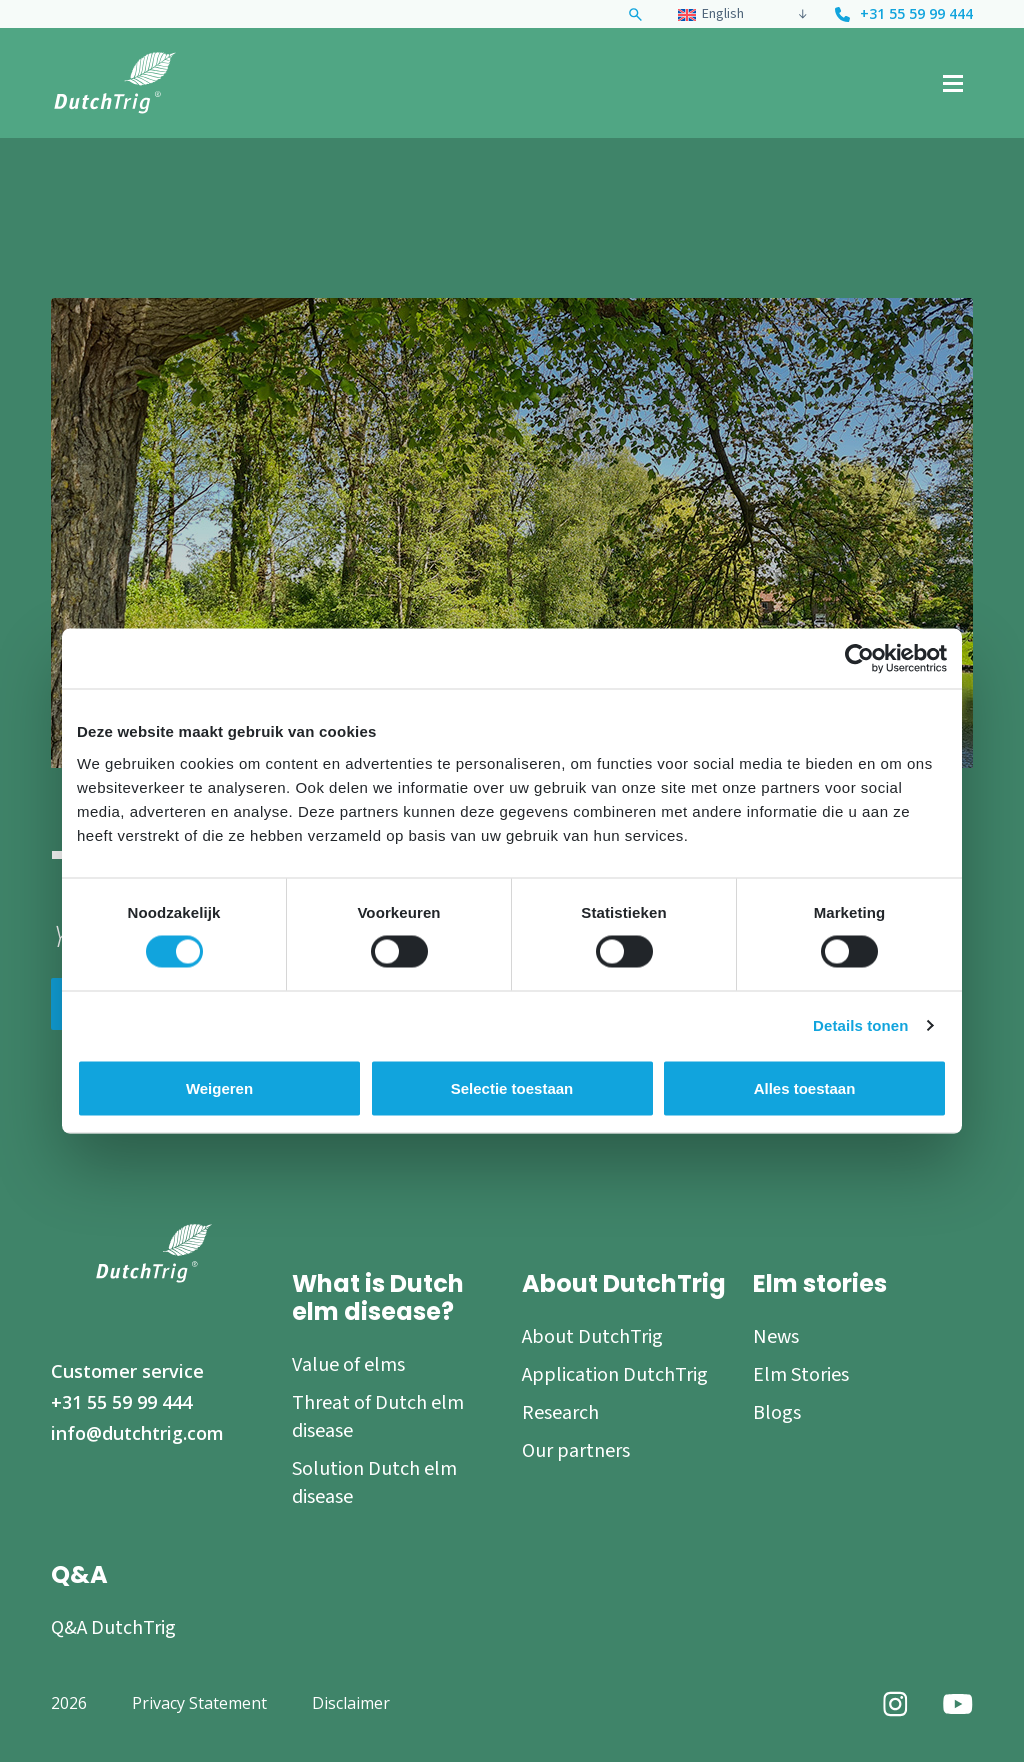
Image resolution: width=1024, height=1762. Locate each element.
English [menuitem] (723, 14)
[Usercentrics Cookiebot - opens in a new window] (859, 659)
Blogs (777, 1413)
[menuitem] (732, 14)
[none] (739, 14)
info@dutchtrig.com (137, 1433)
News (776, 1337)
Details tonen (860, 1025)
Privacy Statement (199, 1703)
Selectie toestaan (512, 1088)
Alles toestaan (805, 1088)
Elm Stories (801, 1375)
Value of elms (348, 1365)
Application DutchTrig (615, 1375)
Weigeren (219, 1088)
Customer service (127, 1371)
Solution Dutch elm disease (374, 1483)
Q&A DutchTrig (113, 1628)
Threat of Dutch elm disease (378, 1417)
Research (560, 1413)
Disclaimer (351, 1703)
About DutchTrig (592, 1337)
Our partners (576, 1451)
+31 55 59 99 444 (916, 14)
